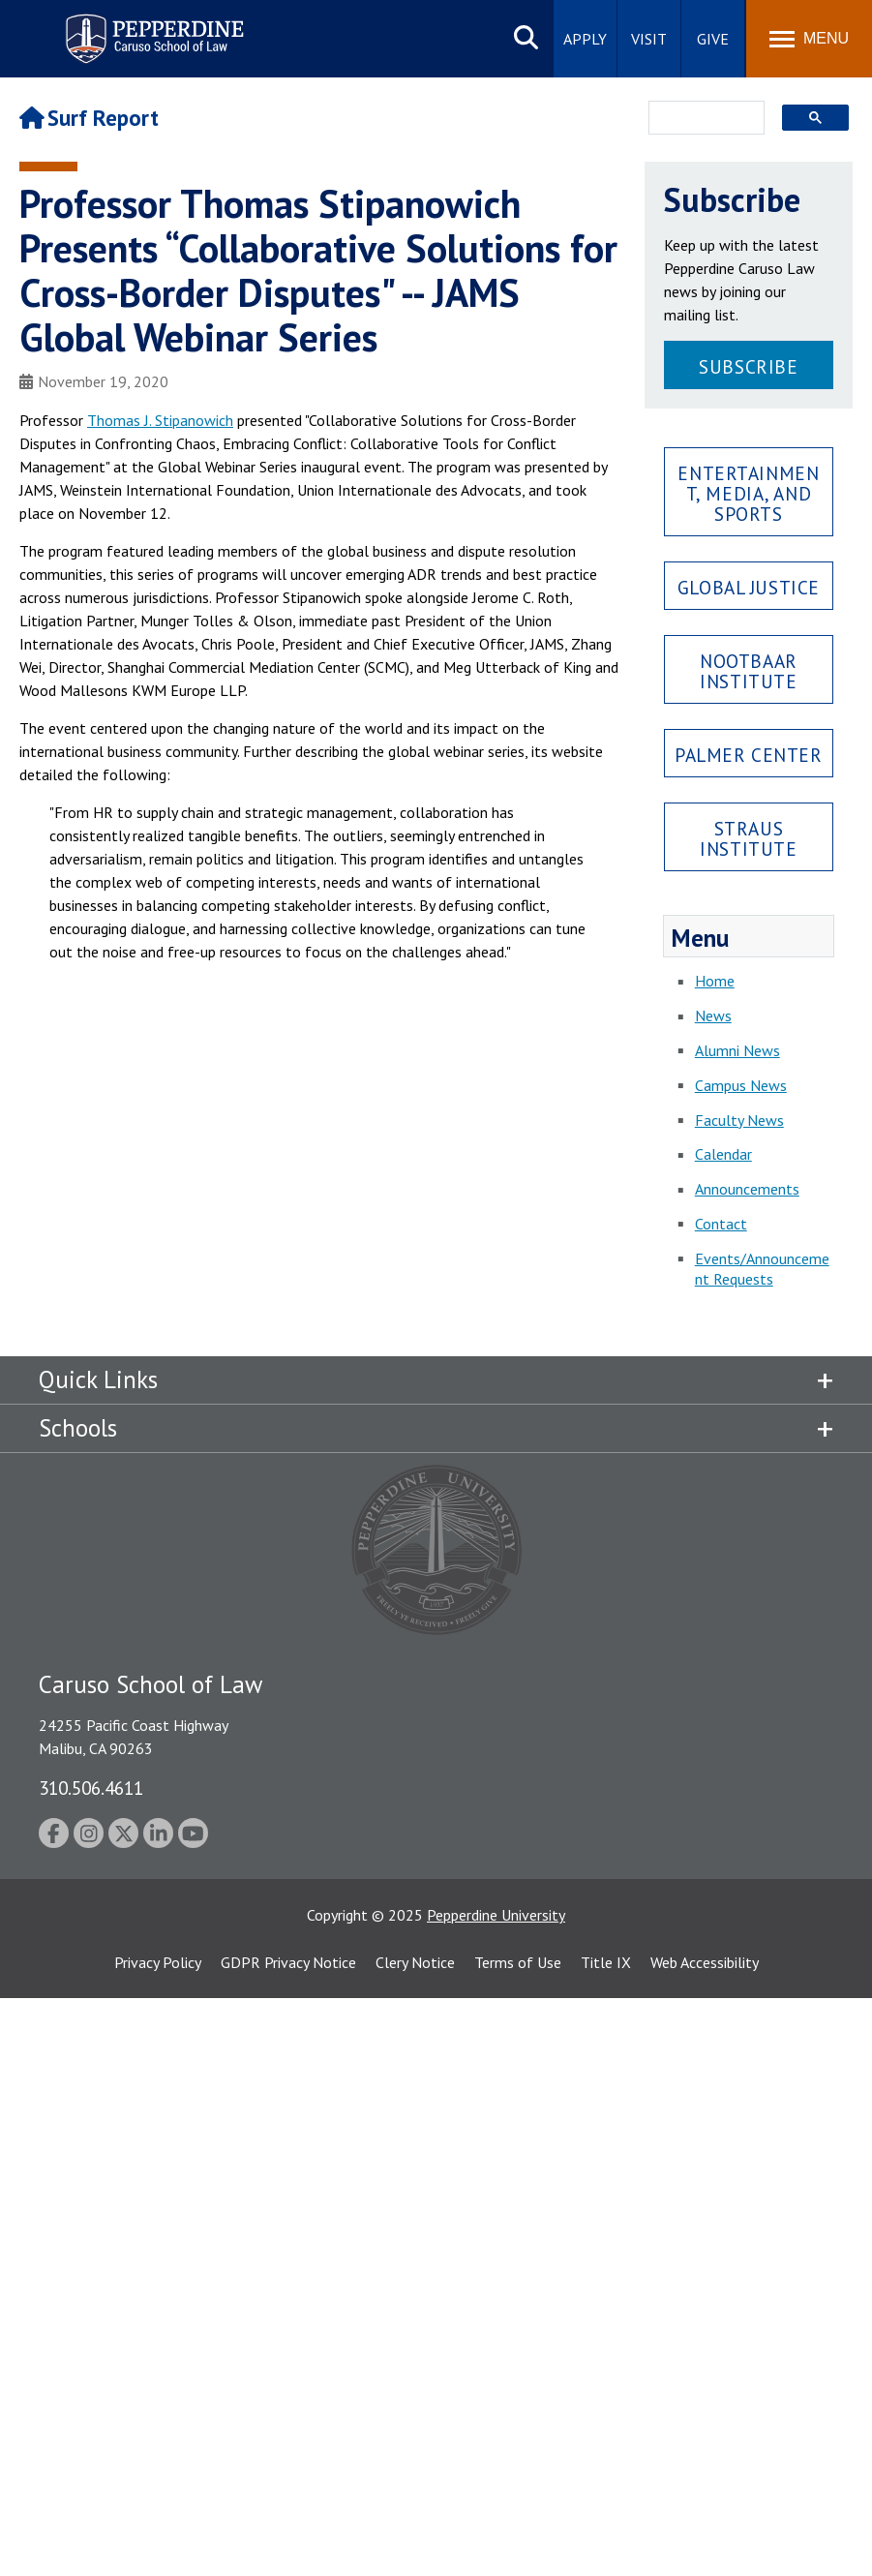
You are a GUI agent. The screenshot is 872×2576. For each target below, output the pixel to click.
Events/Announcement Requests (762, 1268)
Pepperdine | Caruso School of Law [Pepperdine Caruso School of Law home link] (151, 26)
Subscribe (748, 366)
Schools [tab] (78, 1427)
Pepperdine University (496, 1914)
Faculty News (739, 1120)
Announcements (747, 1188)
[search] (700, 119)
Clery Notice (415, 1962)
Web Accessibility (704, 1962)
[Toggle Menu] (809, 38)
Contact (721, 1223)
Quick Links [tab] (98, 1379)
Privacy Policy (157, 1962)
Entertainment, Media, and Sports (748, 493)
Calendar (723, 1154)
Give (713, 38)
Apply (585, 38)
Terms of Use (517, 1962)
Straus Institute (748, 838)
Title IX (606, 1962)
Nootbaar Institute (748, 671)
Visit (649, 38)
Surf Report (89, 118)
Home (715, 980)
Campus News (741, 1085)
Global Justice (748, 587)
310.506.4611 (91, 1787)
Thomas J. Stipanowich (160, 420)
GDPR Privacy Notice (288, 1962)
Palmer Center (749, 754)
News (713, 1015)
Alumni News (737, 1050)
